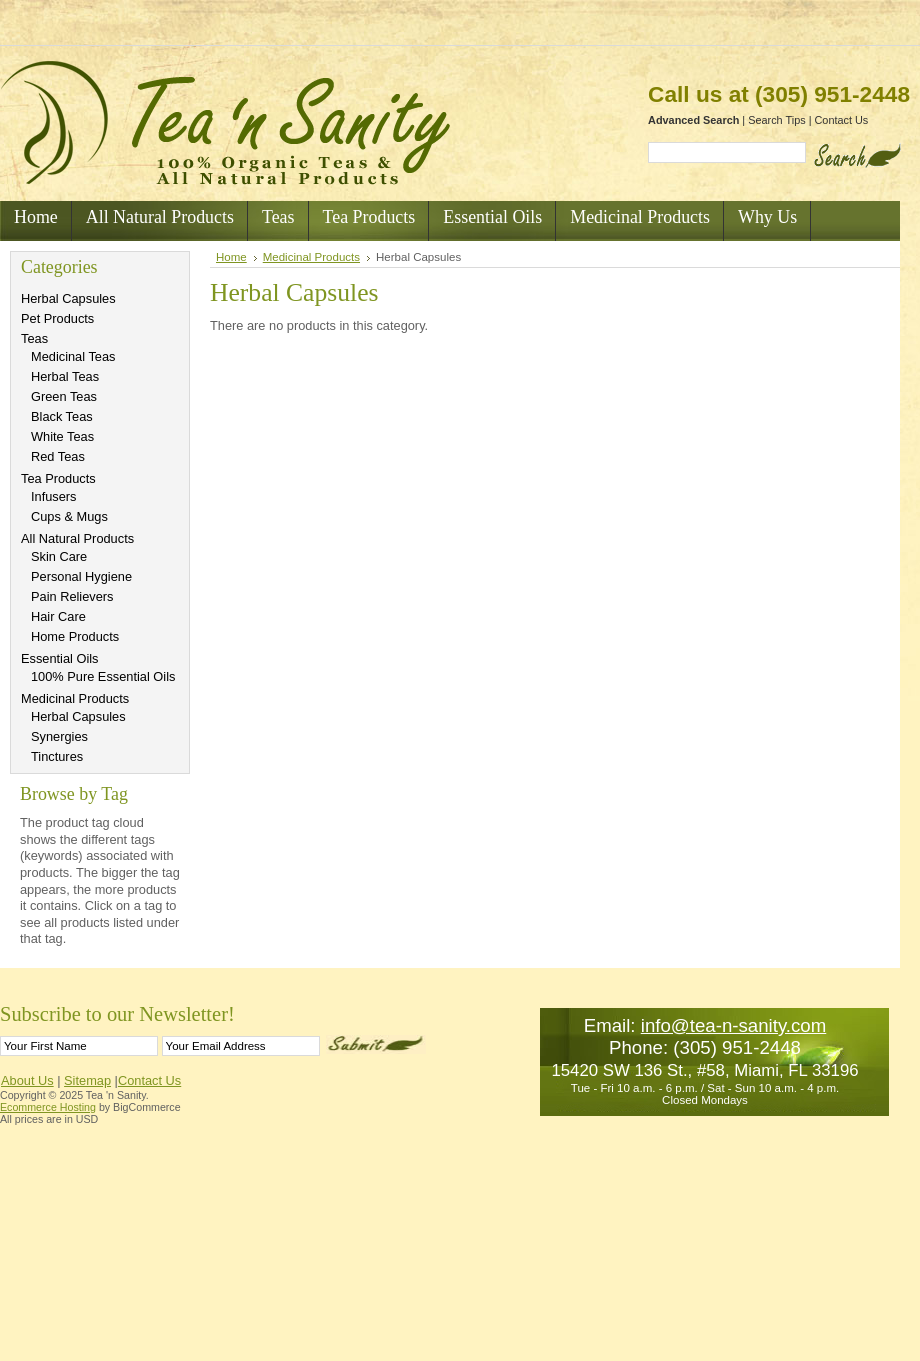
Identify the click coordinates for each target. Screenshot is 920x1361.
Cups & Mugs (69, 516)
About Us (27, 1080)
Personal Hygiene (81, 576)
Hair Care (58, 616)
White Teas (62, 436)
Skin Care (59, 556)
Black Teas (62, 416)
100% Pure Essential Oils (103, 676)
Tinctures (57, 756)
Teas (34, 338)
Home (231, 257)
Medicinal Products (75, 698)
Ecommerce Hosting (48, 1107)
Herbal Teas (65, 376)
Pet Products (57, 318)
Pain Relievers (72, 596)
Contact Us (842, 120)
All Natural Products (77, 538)
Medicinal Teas (73, 356)
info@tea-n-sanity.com (734, 1025)
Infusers (54, 496)
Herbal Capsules (68, 298)
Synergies (59, 736)
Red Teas (58, 456)
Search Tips (776, 120)
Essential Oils (60, 658)
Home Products (75, 636)
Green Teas (64, 396)
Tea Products (58, 478)
